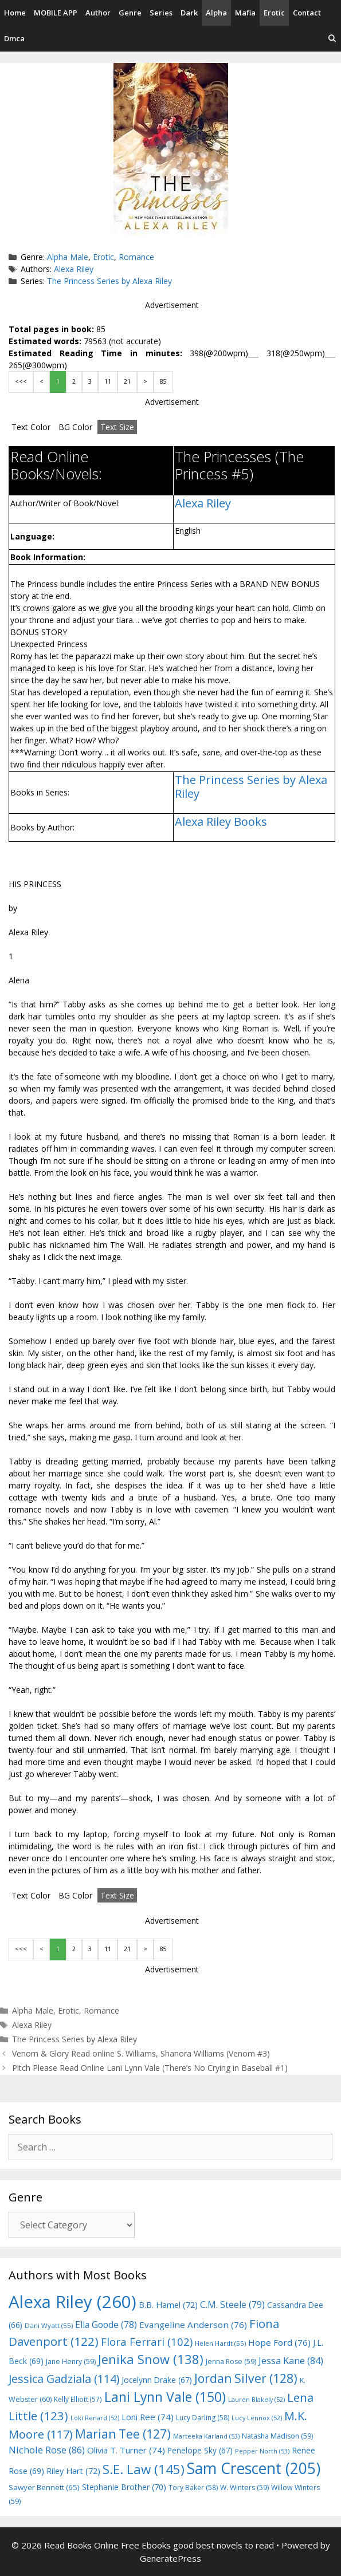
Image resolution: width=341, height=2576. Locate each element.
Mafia (245, 12)
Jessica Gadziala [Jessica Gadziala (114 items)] (64, 2378)
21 (127, 381)
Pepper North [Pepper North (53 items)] (262, 2451)
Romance (136, 256)
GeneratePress (170, 2558)
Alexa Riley (73, 268)
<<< (21, 381)
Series (161, 12)
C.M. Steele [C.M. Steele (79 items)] (232, 2304)
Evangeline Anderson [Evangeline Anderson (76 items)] (193, 2324)
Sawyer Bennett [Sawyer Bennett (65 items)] (44, 2487)
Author (98, 12)
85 (163, 381)
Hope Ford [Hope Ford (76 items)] (279, 2342)
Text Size (117, 427)
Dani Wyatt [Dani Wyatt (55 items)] (49, 2325)
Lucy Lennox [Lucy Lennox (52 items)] (257, 2418)
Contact (307, 12)
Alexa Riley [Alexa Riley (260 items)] (72, 2301)
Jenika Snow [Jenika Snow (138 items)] (150, 2359)
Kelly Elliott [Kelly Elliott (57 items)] (78, 2399)
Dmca (14, 38)
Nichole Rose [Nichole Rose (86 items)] (47, 2449)
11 (107, 381)
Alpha (216, 12)
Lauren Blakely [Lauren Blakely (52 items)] (256, 2400)
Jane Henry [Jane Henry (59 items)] (71, 2361)
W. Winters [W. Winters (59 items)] (244, 2487)
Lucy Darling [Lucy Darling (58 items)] (202, 2418)
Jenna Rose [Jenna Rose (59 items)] (231, 2361)
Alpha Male (67, 256)
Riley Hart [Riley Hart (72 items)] (73, 2470)
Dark (189, 12)
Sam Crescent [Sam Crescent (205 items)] (253, 2468)
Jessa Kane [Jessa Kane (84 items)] (290, 2360)
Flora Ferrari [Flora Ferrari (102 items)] (147, 2341)
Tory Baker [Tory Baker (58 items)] (193, 2487)
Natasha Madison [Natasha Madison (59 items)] (277, 2436)
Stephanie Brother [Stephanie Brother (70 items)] (124, 2487)
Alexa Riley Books (221, 821)
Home (15, 12)
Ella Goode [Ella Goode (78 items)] (106, 2324)
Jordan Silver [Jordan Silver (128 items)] (245, 2378)
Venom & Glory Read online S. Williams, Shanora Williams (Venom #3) (141, 2053)
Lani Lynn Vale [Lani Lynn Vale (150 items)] (165, 2397)
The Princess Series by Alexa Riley (109, 280)
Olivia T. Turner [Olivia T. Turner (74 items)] (126, 2450)
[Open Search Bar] (332, 39)
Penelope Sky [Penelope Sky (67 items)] (200, 2450)
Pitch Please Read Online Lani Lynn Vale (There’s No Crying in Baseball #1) (150, 2067)
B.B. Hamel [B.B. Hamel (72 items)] (168, 2304)
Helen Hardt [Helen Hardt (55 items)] (220, 2343)
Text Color (30, 427)
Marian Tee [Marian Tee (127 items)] (123, 2433)
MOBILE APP (55, 12)
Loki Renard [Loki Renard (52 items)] (94, 2418)
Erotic (274, 12)
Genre (130, 12)
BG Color (75, 427)
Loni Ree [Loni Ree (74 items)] (147, 2417)
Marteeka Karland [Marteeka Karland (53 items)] (206, 2436)
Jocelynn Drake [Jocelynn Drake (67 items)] (156, 2379)
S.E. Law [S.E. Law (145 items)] (144, 2469)
